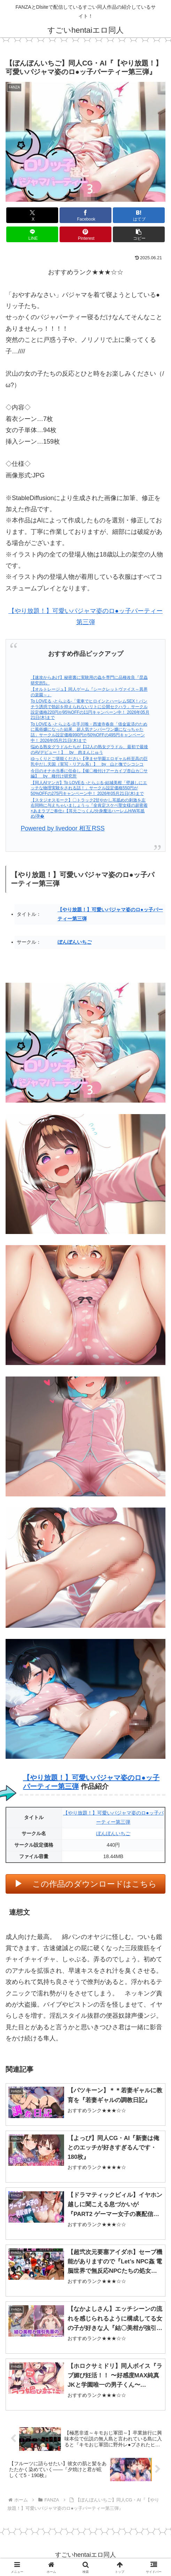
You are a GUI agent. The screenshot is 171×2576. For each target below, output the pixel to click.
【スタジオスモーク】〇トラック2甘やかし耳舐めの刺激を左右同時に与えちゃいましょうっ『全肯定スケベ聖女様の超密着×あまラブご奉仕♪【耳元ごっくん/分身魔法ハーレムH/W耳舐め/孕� (89, 808)
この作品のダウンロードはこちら (94, 1883)
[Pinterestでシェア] (85, 234)
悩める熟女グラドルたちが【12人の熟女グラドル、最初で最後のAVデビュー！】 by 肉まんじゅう (89, 749)
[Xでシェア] (32, 215)
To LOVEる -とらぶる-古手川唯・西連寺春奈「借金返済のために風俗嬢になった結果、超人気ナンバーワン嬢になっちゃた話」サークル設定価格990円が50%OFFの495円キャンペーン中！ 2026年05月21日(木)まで (89, 732)
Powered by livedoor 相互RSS (62, 828)
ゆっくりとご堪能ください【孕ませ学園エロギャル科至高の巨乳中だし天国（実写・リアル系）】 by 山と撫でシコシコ (89, 761)
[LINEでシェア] (32, 234)
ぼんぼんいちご (74, 942)
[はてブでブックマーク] (139, 215)
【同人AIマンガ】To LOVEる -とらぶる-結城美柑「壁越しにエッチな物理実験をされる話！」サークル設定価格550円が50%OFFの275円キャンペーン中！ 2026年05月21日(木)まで (89, 788)
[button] (139, 234)
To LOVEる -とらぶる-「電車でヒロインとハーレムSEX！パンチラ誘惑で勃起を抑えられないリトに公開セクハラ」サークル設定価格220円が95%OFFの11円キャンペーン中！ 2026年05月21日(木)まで (90, 709)
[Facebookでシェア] (85, 215)
